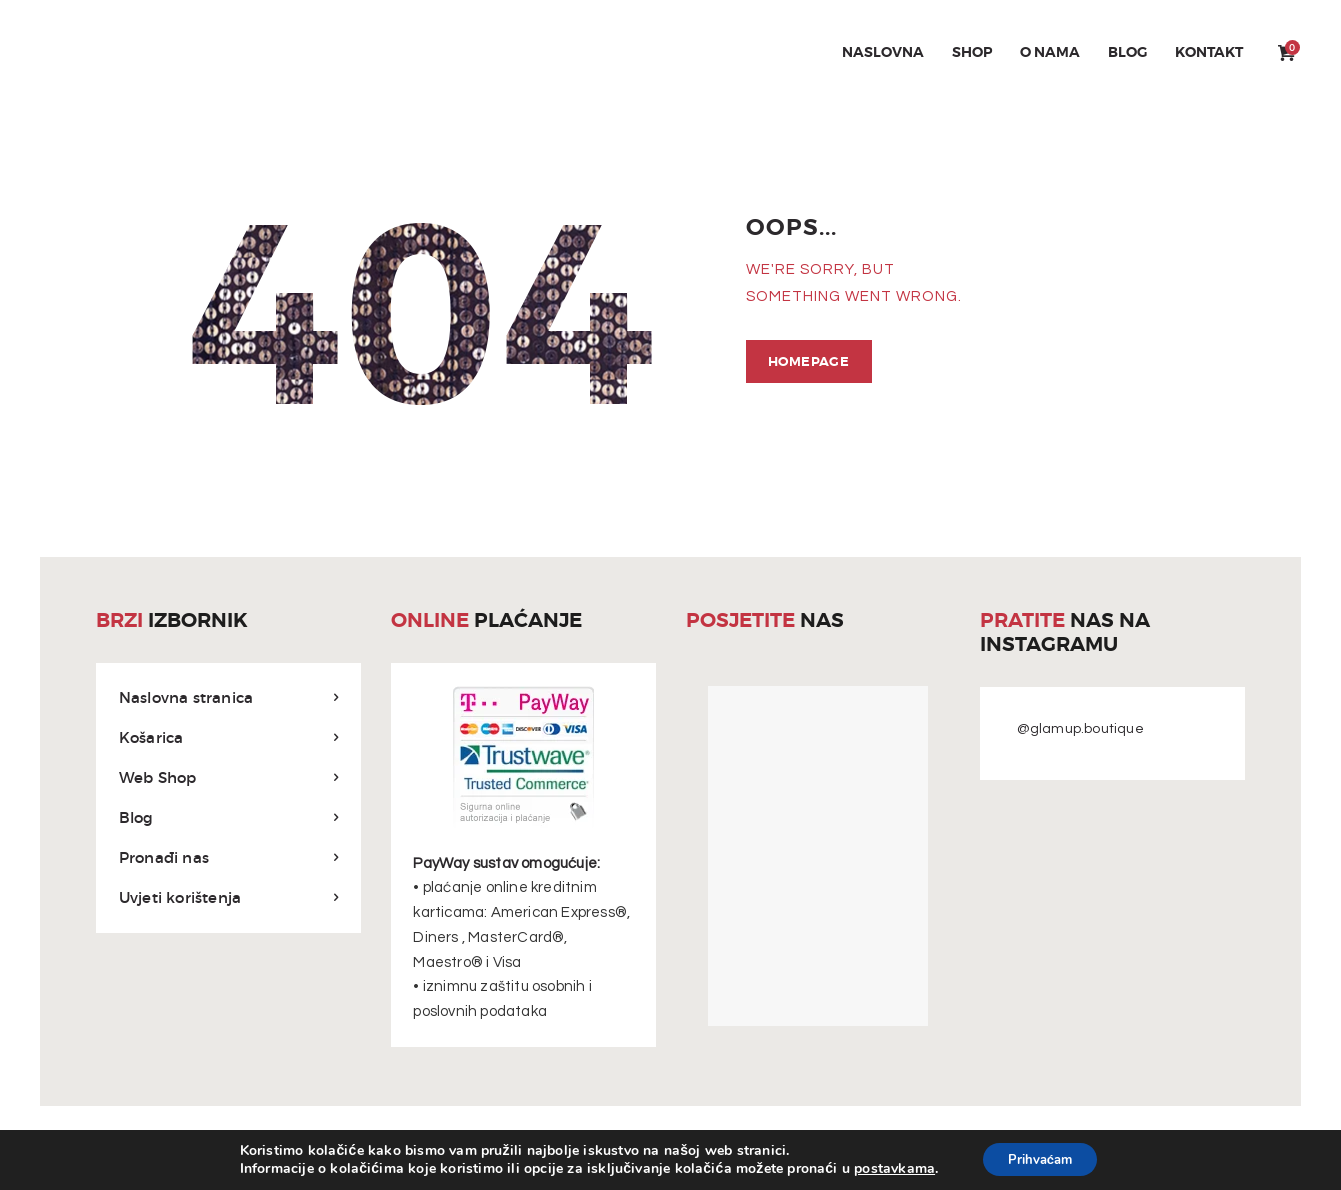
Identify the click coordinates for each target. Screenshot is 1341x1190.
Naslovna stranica (186, 697)
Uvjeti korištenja (180, 895)
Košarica (151, 736)
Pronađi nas (164, 856)
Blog (136, 816)
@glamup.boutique (1080, 729)
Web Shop (158, 776)
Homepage (805, 360)
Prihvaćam (1040, 1158)
